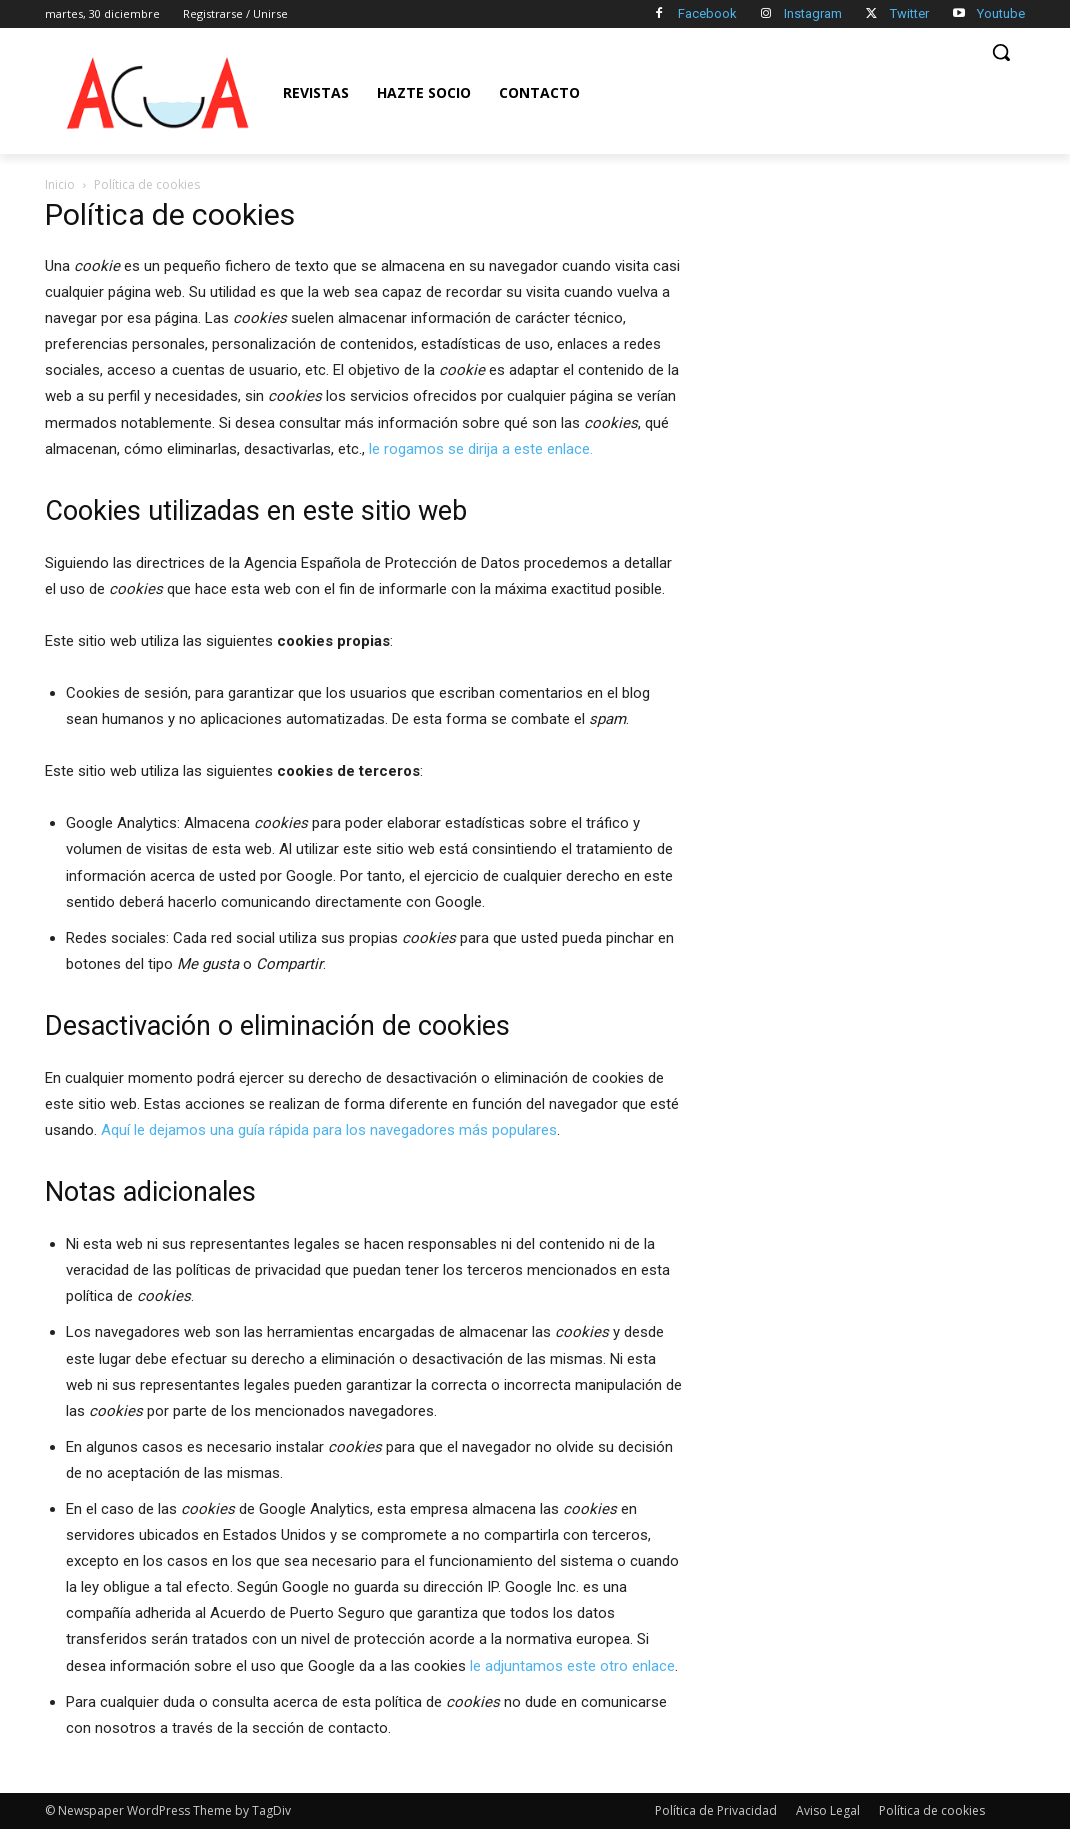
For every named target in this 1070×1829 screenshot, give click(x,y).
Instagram (813, 13)
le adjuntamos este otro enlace (572, 1666)
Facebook (707, 13)
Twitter (909, 13)
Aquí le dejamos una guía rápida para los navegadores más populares (329, 1130)
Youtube (1001, 13)
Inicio (60, 184)
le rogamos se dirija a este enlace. (481, 449)
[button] (1001, 52)
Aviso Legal (828, 1810)
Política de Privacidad (716, 1810)
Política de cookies (932, 1810)
